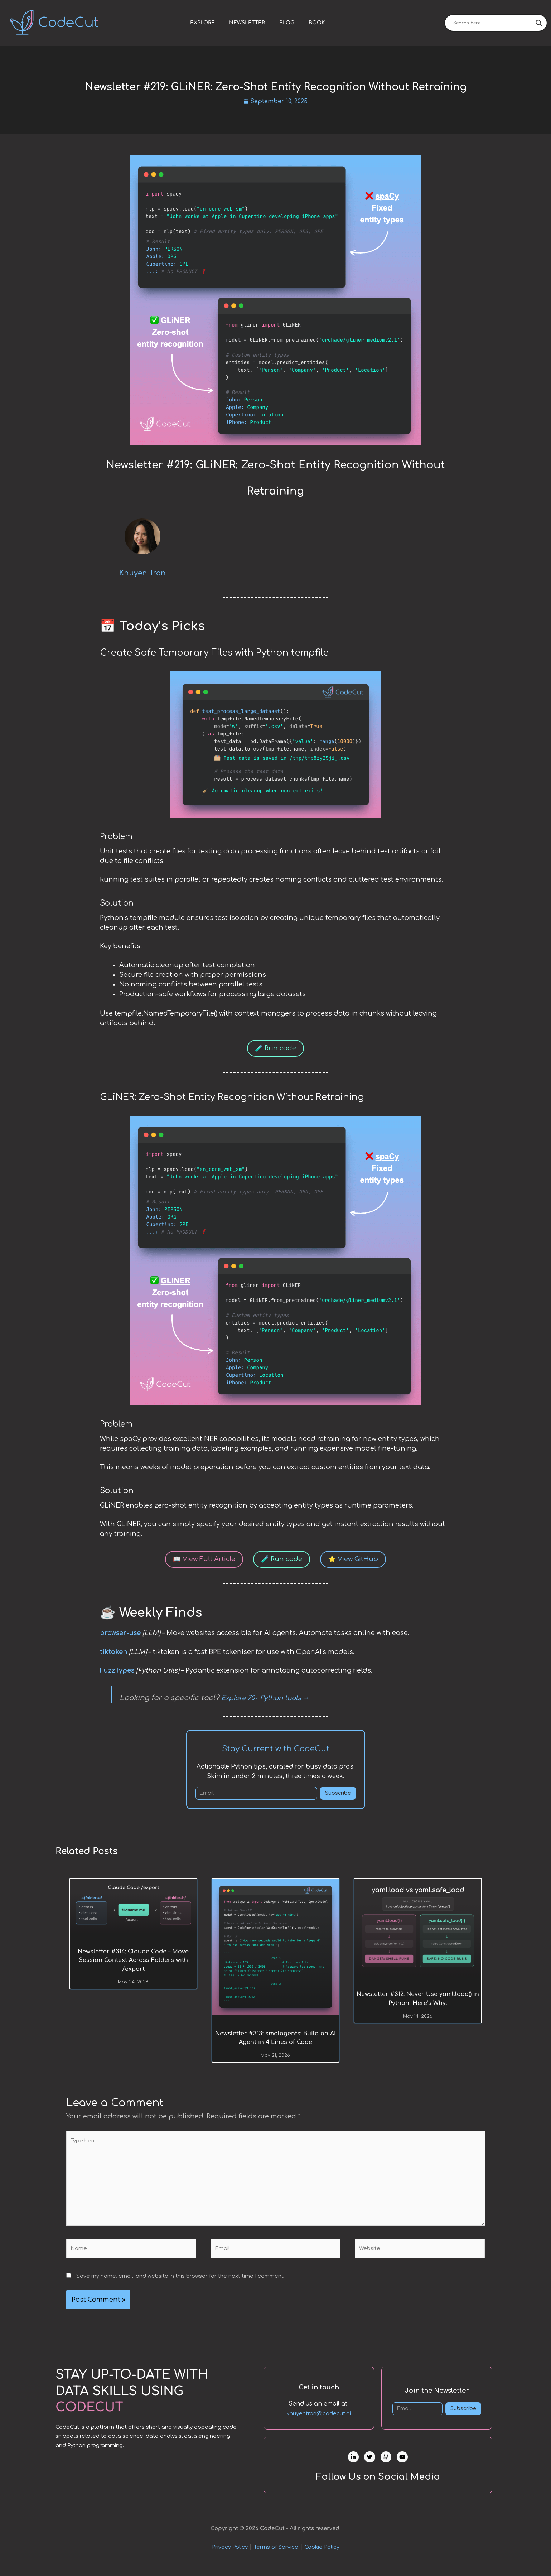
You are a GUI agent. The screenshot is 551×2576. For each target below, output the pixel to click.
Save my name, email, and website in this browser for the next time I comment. (180, 2279)
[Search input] (492, 23)
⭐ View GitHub (353, 1559)
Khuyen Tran (142, 574)
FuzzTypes (117, 1671)
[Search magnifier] (539, 23)
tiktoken (113, 1652)
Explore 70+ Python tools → (265, 1698)
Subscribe (338, 1793)
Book (317, 22)
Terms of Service (276, 2559)
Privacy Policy (230, 2559)
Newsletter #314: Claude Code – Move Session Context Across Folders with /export (133, 1962)
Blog (286, 22)
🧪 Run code (275, 1048)
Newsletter (247, 22)
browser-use (120, 1633)
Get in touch (318, 2391)
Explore (202, 22)
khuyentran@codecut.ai (319, 2418)
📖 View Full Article (204, 1559)
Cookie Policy (321, 2559)
